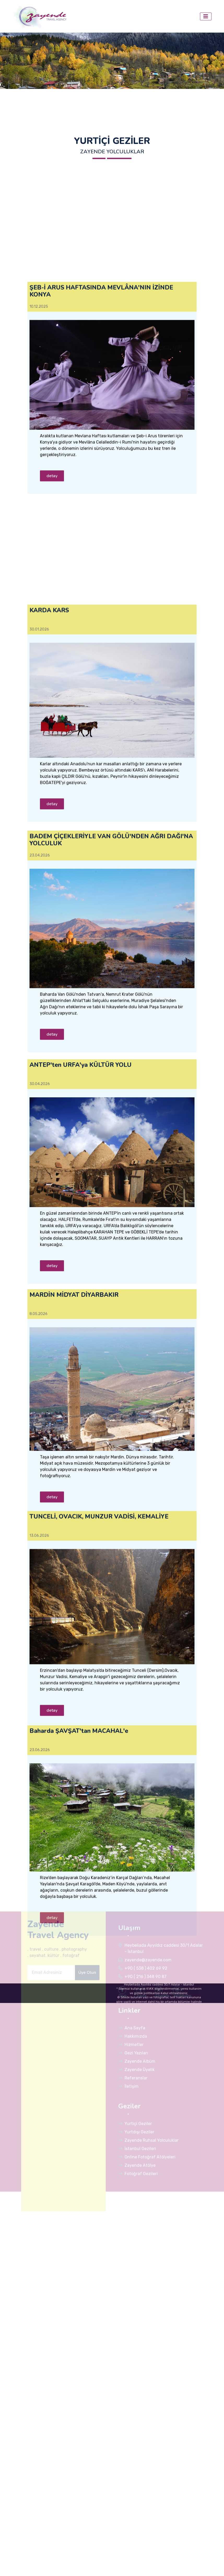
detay (51, 678)
